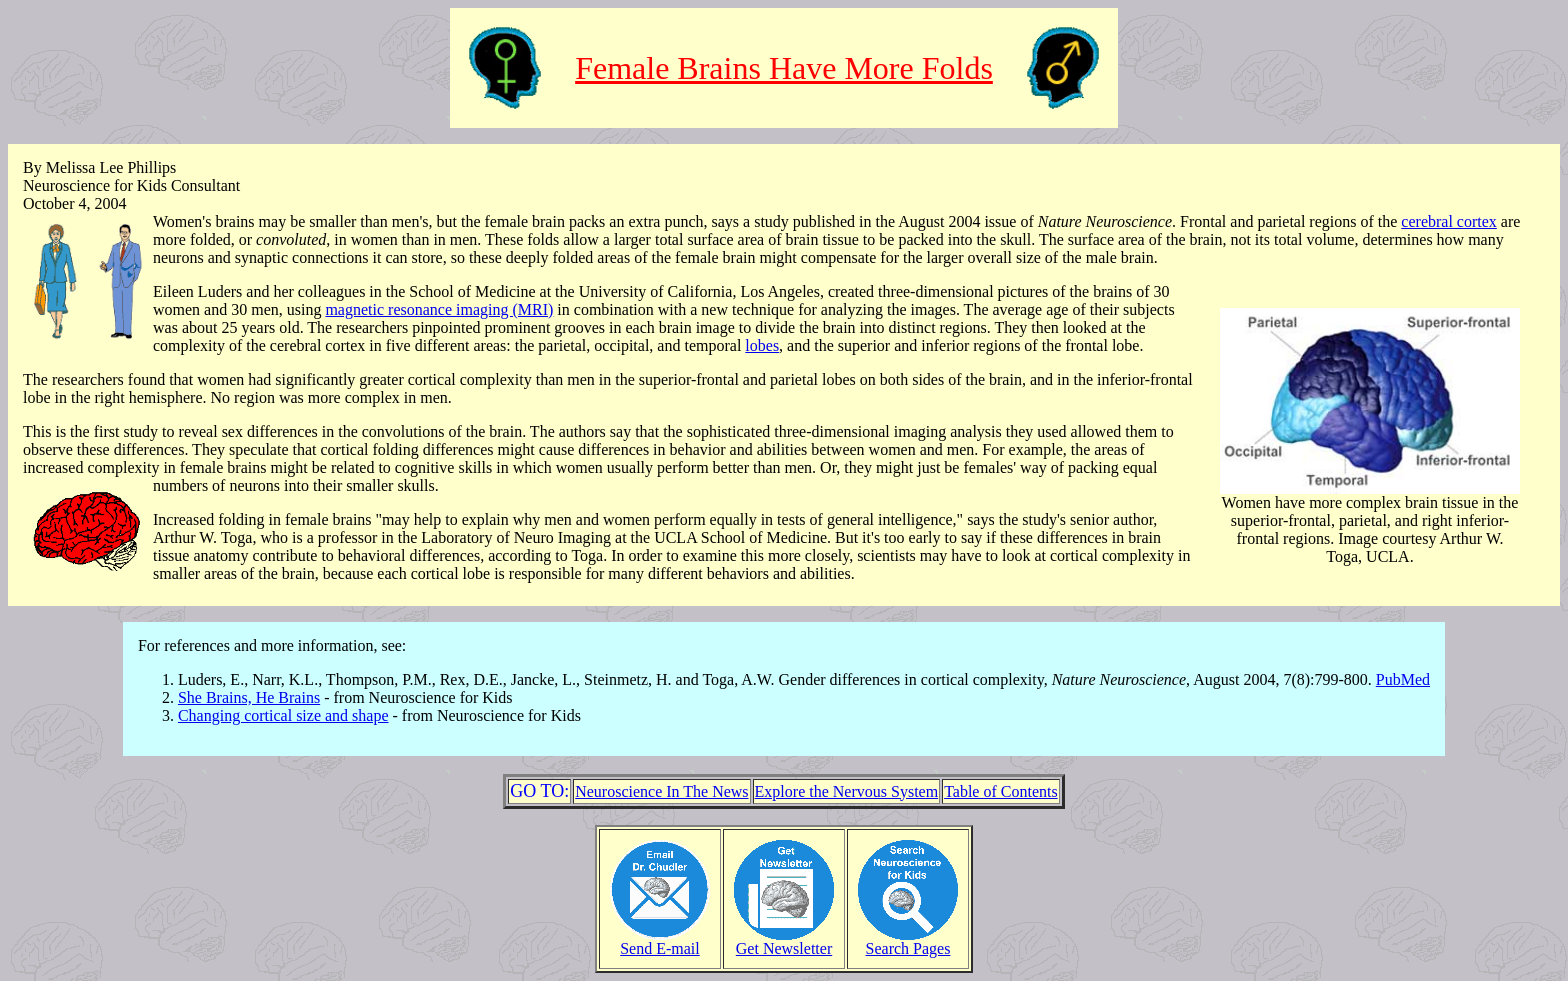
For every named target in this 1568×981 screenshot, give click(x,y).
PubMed (1403, 679)
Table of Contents (1001, 791)
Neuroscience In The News (661, 791)
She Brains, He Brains (249, 697)
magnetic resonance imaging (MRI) (439, 309)
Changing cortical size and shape (283, 715)
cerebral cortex (1448, 221)
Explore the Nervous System (847, 791)
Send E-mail (660, 941)
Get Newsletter (784, 941)
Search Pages (908, 941)
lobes (762, 345)
